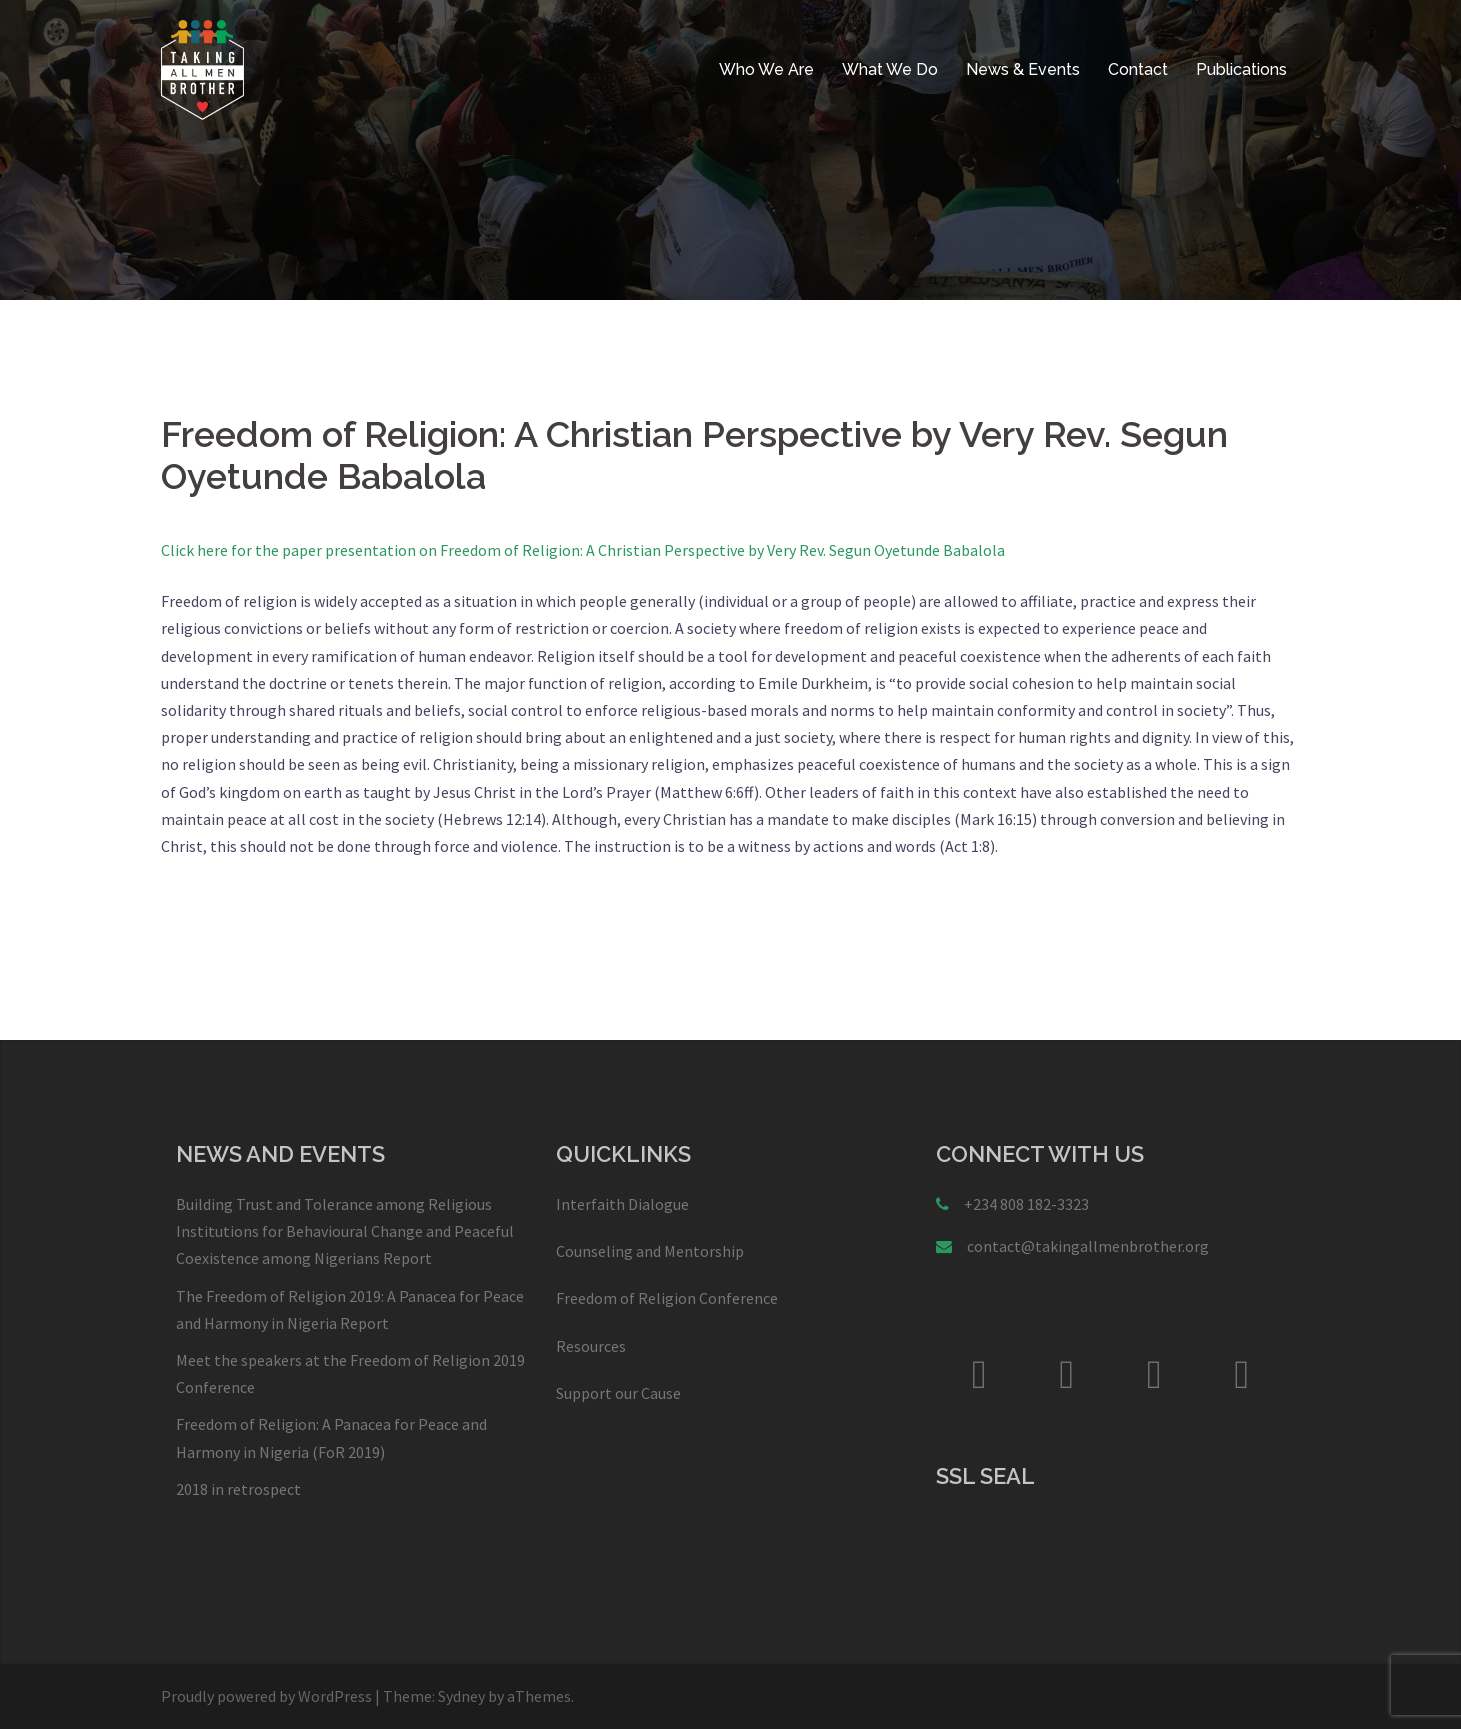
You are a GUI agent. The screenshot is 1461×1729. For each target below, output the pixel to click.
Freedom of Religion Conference (667, 1298)
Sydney (461, 1696)
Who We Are (766, 69)
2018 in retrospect (238, 1489)
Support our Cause (618, 1393)
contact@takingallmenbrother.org (1088, 1246)
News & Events (1023, 69)
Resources (591, 1346)
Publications (1241, 69)
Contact (1138, 69)
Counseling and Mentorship (650, 1251)
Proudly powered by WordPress (266, 1696)
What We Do (890, 69)
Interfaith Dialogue (622, 1204)
